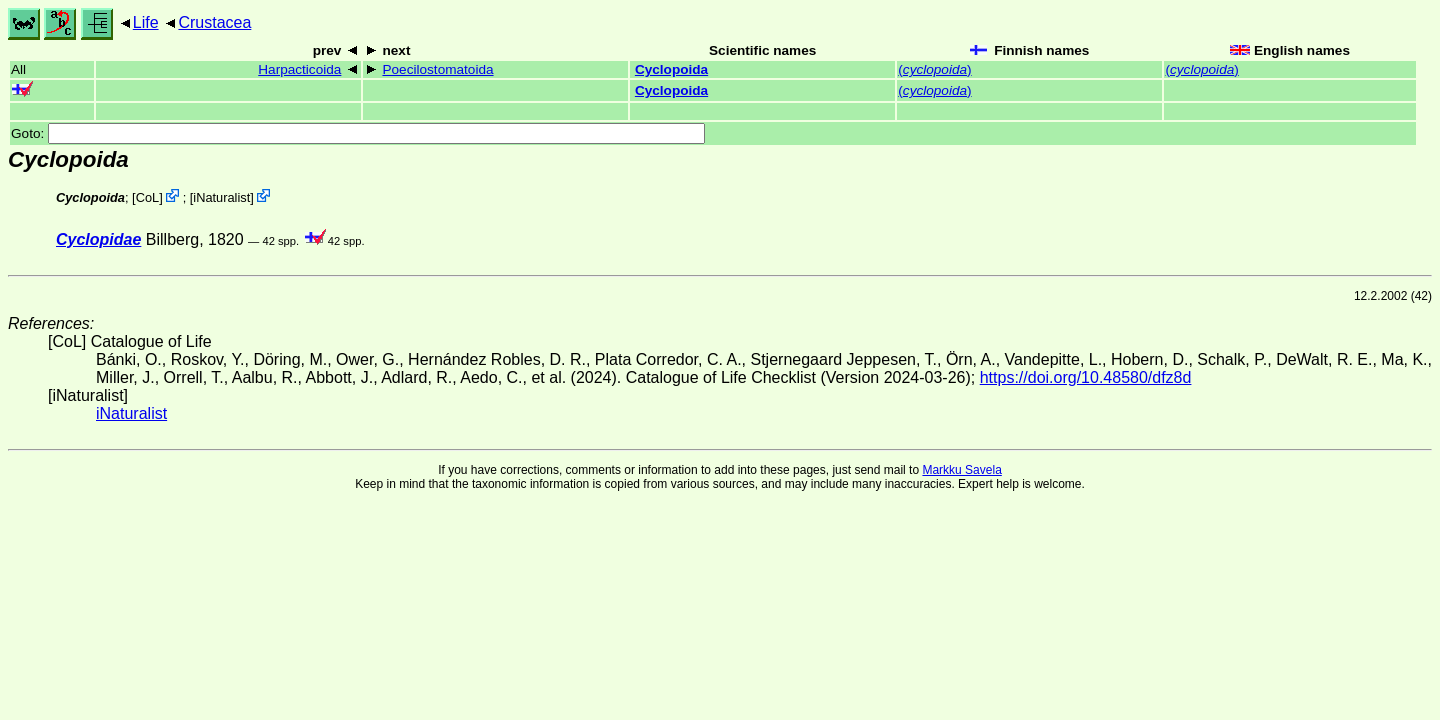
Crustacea (214, 22)
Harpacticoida (299, 69)
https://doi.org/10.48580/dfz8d (1086, 377)
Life (146, 22)
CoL (147, 197)
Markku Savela (961, 470)
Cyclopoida (671, 69)
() (934, 69)
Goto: (358, 133)
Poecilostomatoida (437, 69)
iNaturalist (221, 197)
